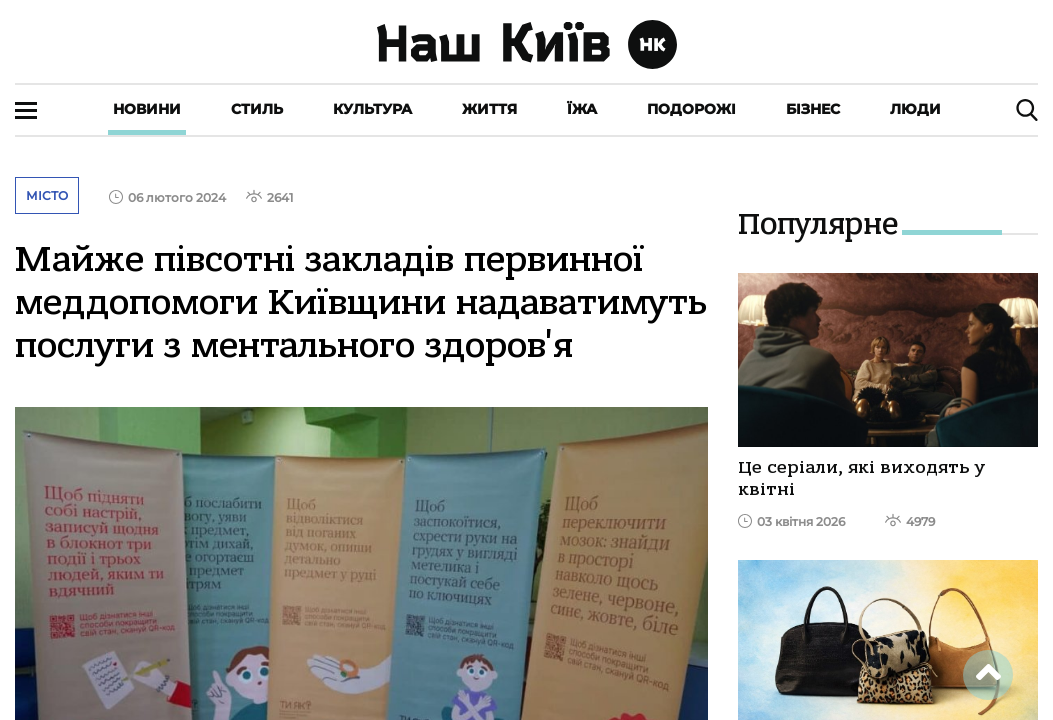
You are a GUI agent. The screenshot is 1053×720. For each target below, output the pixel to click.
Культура (372, 109)
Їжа (582, 109)
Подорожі (691, 109)
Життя (489, 109)
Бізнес (813, 109)
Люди (915, 109)
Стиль (257, 109)
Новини (147, 109)
